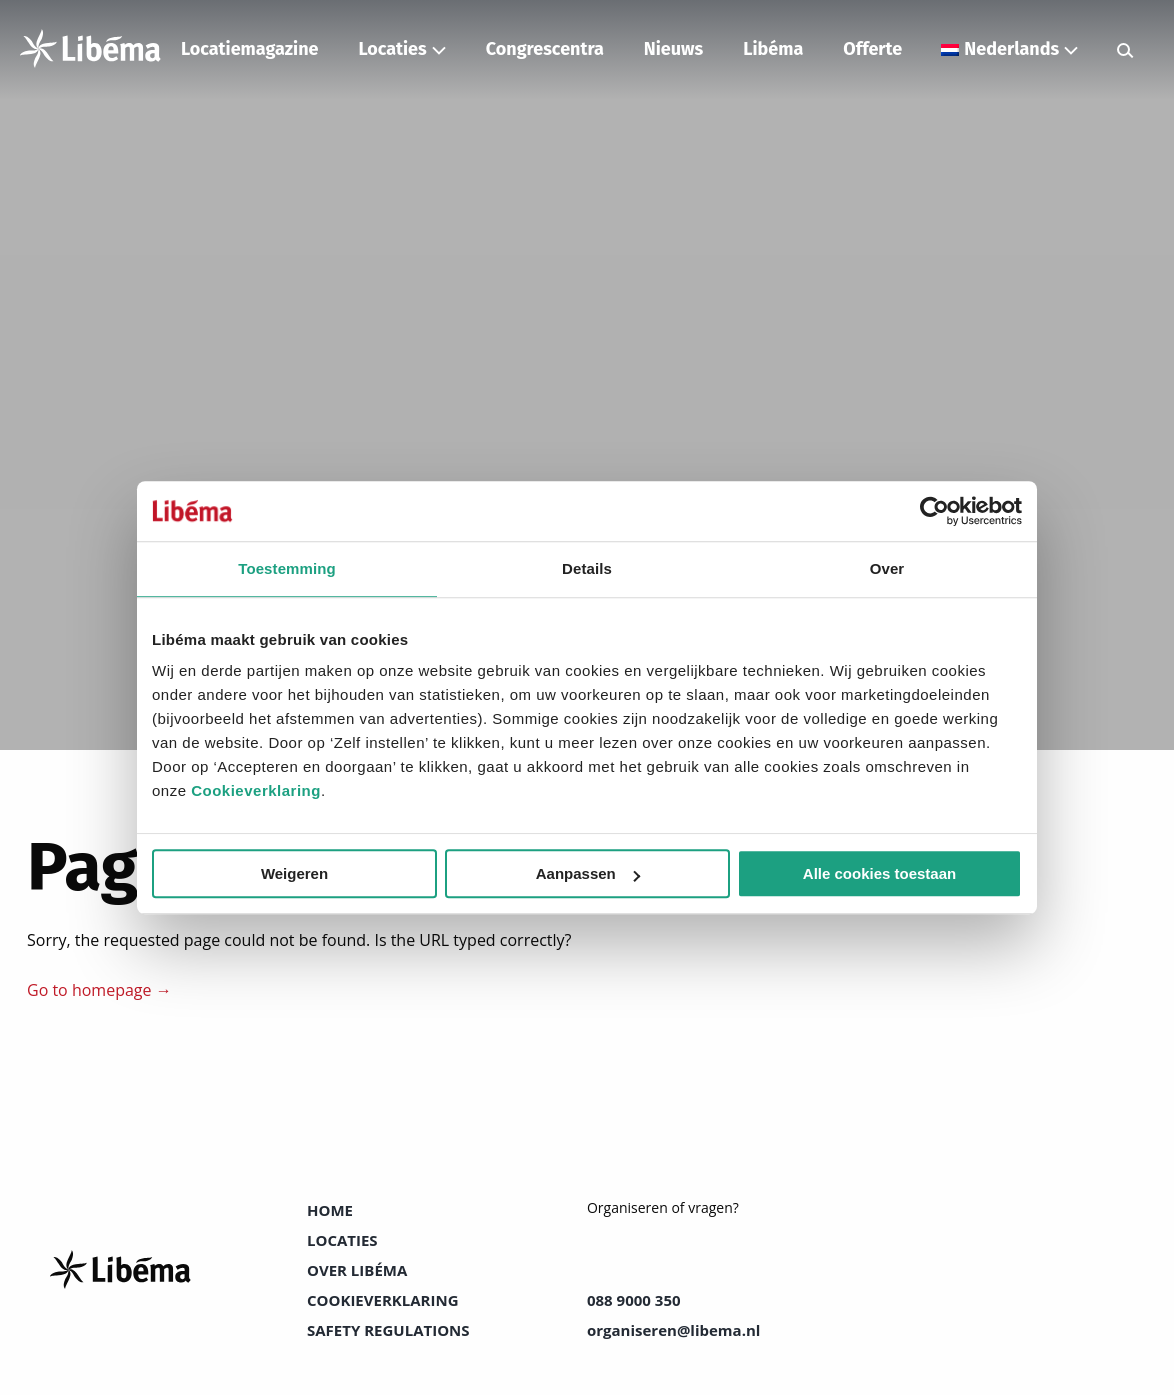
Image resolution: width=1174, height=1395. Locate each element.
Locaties (392, 49)
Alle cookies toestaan (879, 873)
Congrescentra (545, 49)
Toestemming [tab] (287, 568)
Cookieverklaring (256, 790)
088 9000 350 (634, 1300)
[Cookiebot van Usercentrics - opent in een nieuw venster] (934, 511)
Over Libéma (357, 1270)
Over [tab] (887, 568)
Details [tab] (587, 568)
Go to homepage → (99, 990)
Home (330, 1210)
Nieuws (673, 49)
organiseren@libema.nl (673, 1330)
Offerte (872, 49)
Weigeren (294, 873)
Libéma (773, 49)
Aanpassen (588, 873)
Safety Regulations (388, 1330)
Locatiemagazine (249, 49)
